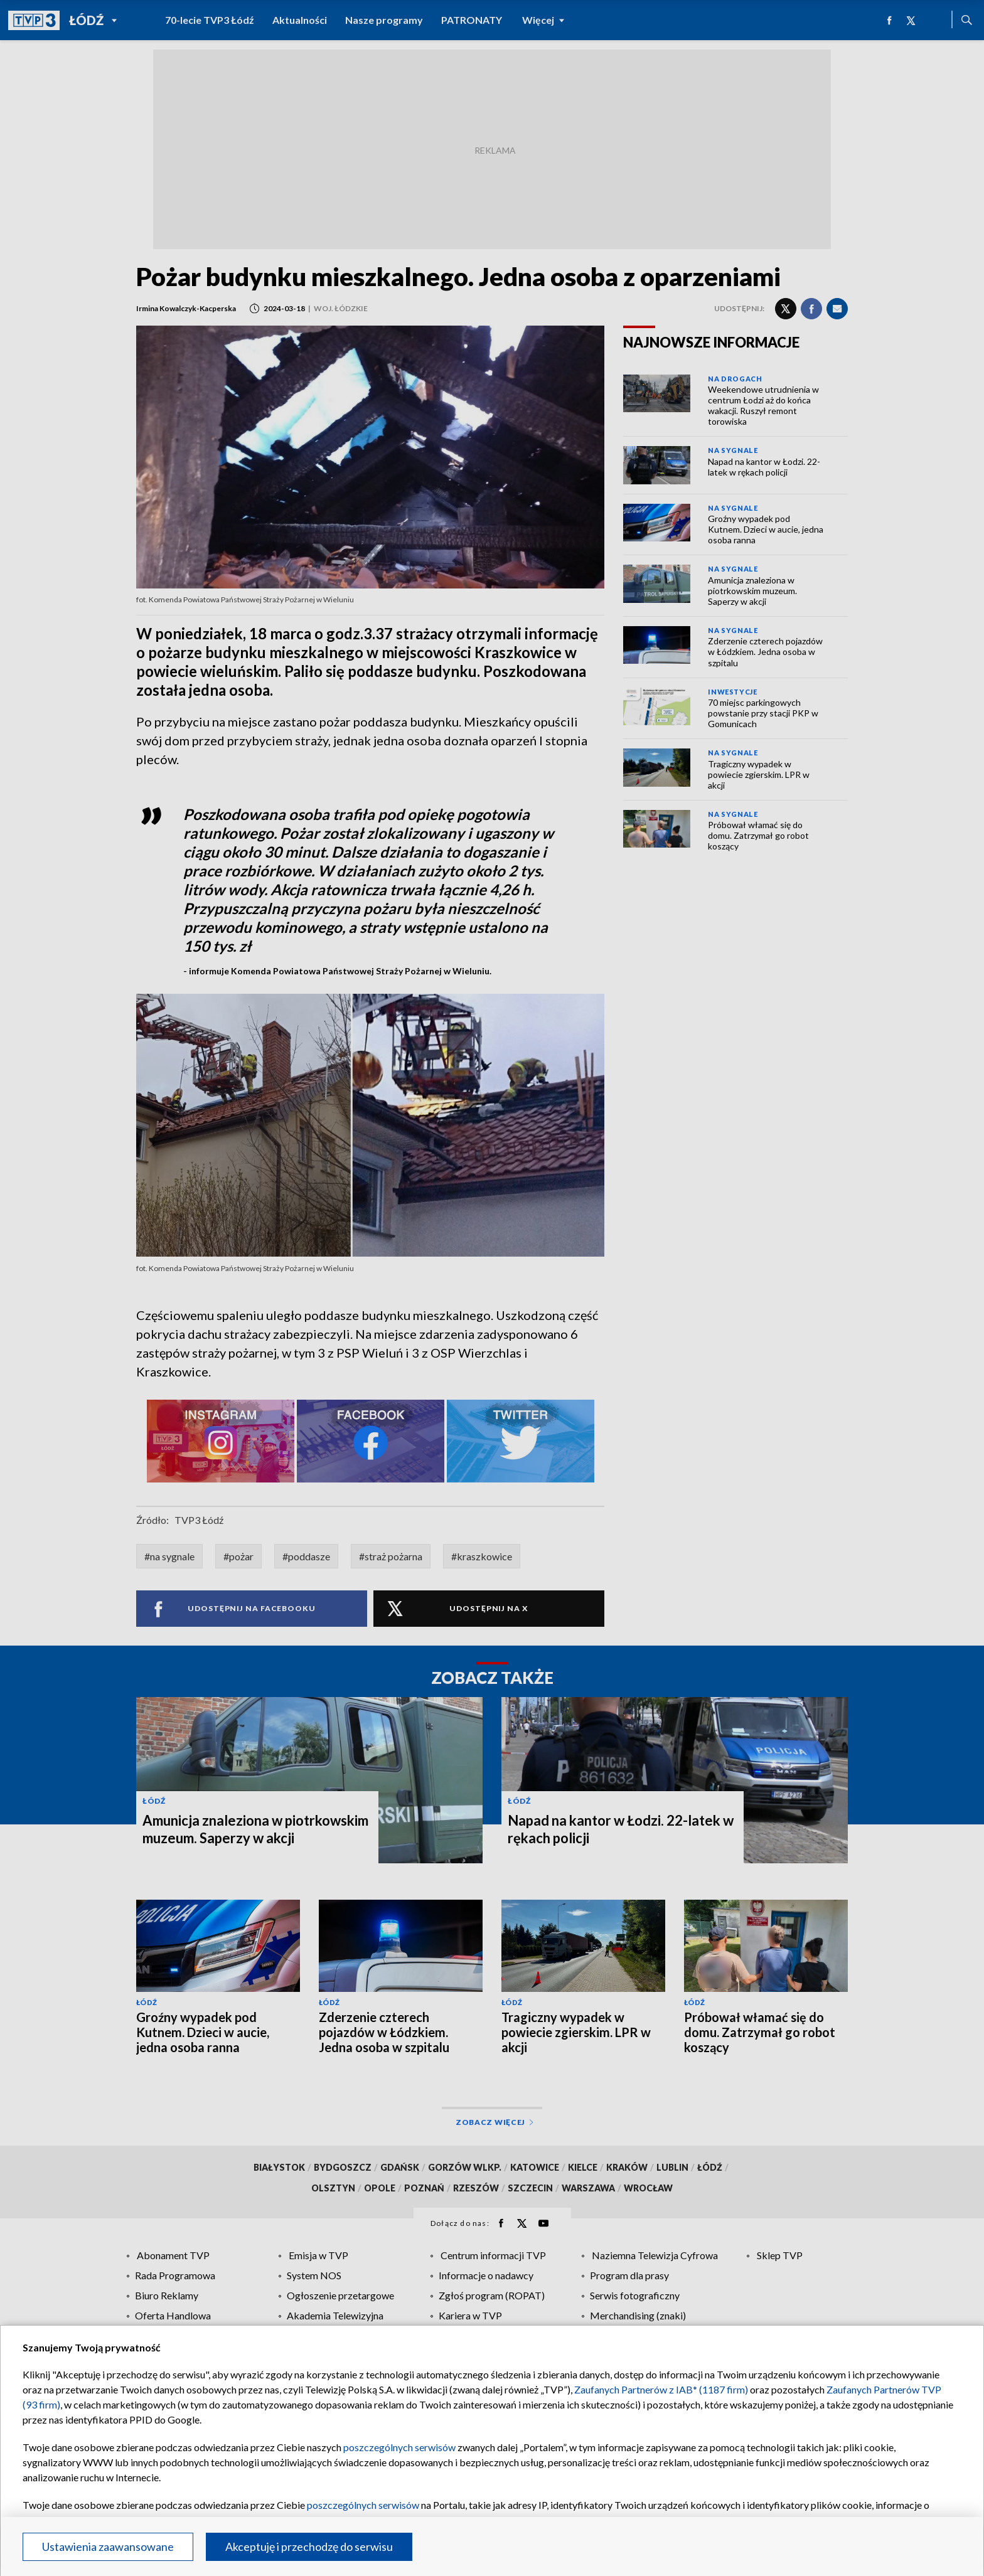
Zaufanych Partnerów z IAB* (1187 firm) (661, 2389)
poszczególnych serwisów (399, 2447)
